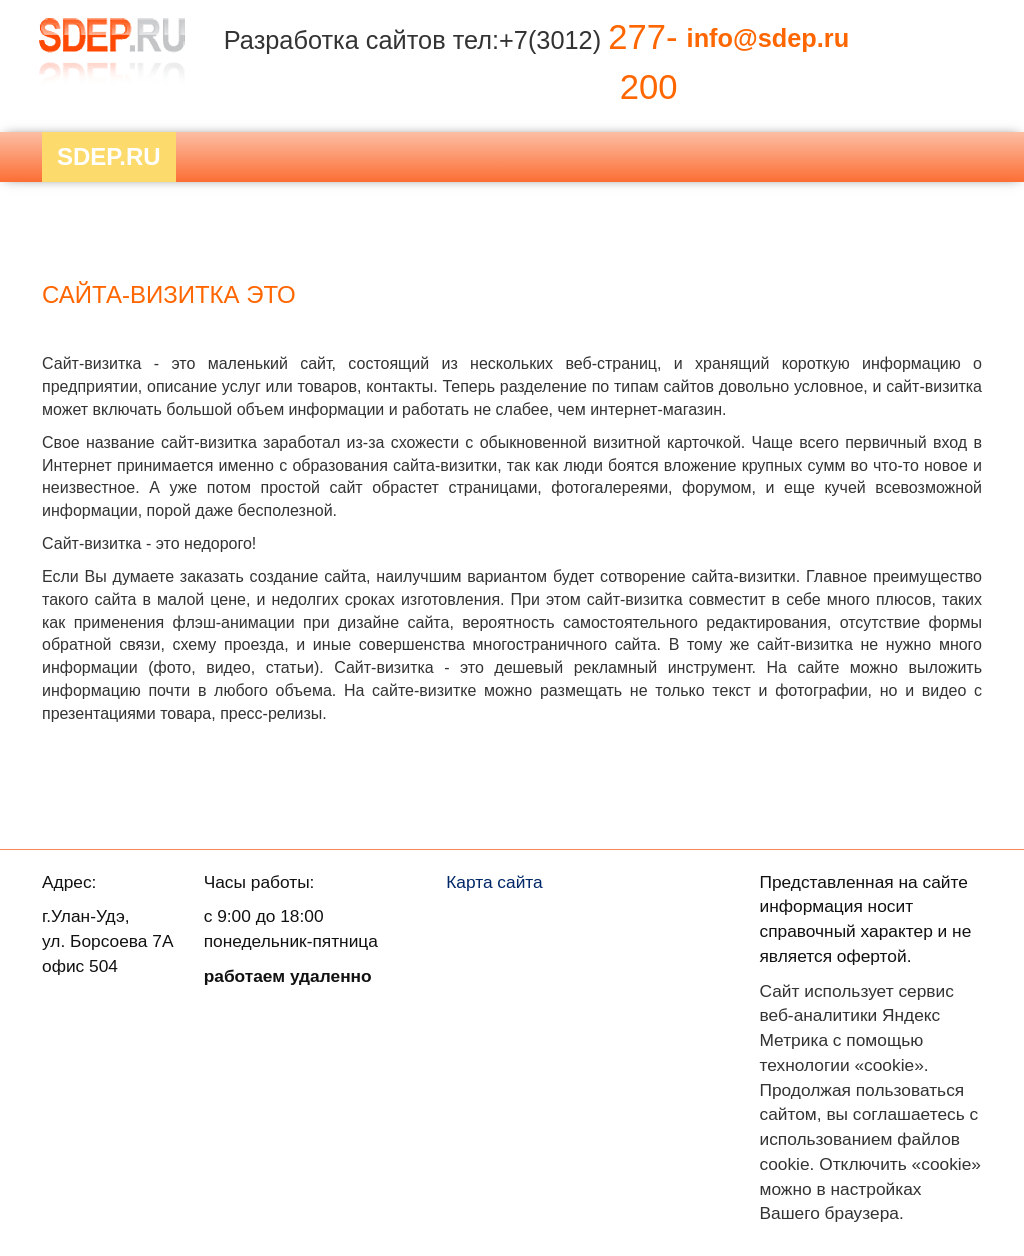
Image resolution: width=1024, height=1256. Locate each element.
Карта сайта (494, 882)
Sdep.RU (109, 156)
